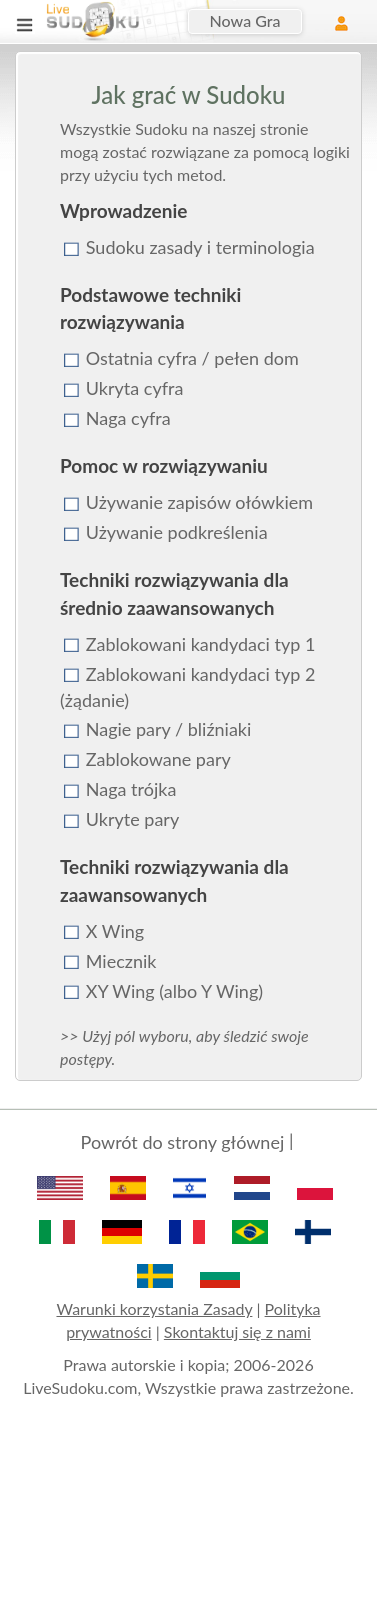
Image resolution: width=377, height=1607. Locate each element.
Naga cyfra (128, 418)
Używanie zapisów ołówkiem (199, 502)
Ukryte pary (132, 819)
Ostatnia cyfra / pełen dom (192, 358)
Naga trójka (131, 789)
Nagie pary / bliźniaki (169, 729)
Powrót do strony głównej (183, 1142)
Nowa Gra (245, 20)
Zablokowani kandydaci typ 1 (201, 644)
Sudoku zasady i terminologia (200, 247)
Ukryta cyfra (135, 388)
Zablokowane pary (158, 759)
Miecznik (121, 961)
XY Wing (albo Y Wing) (174, 991)
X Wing (115, 931)
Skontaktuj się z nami (237, 1331)
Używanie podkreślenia (177, 532)
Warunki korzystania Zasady (154, 1308)
